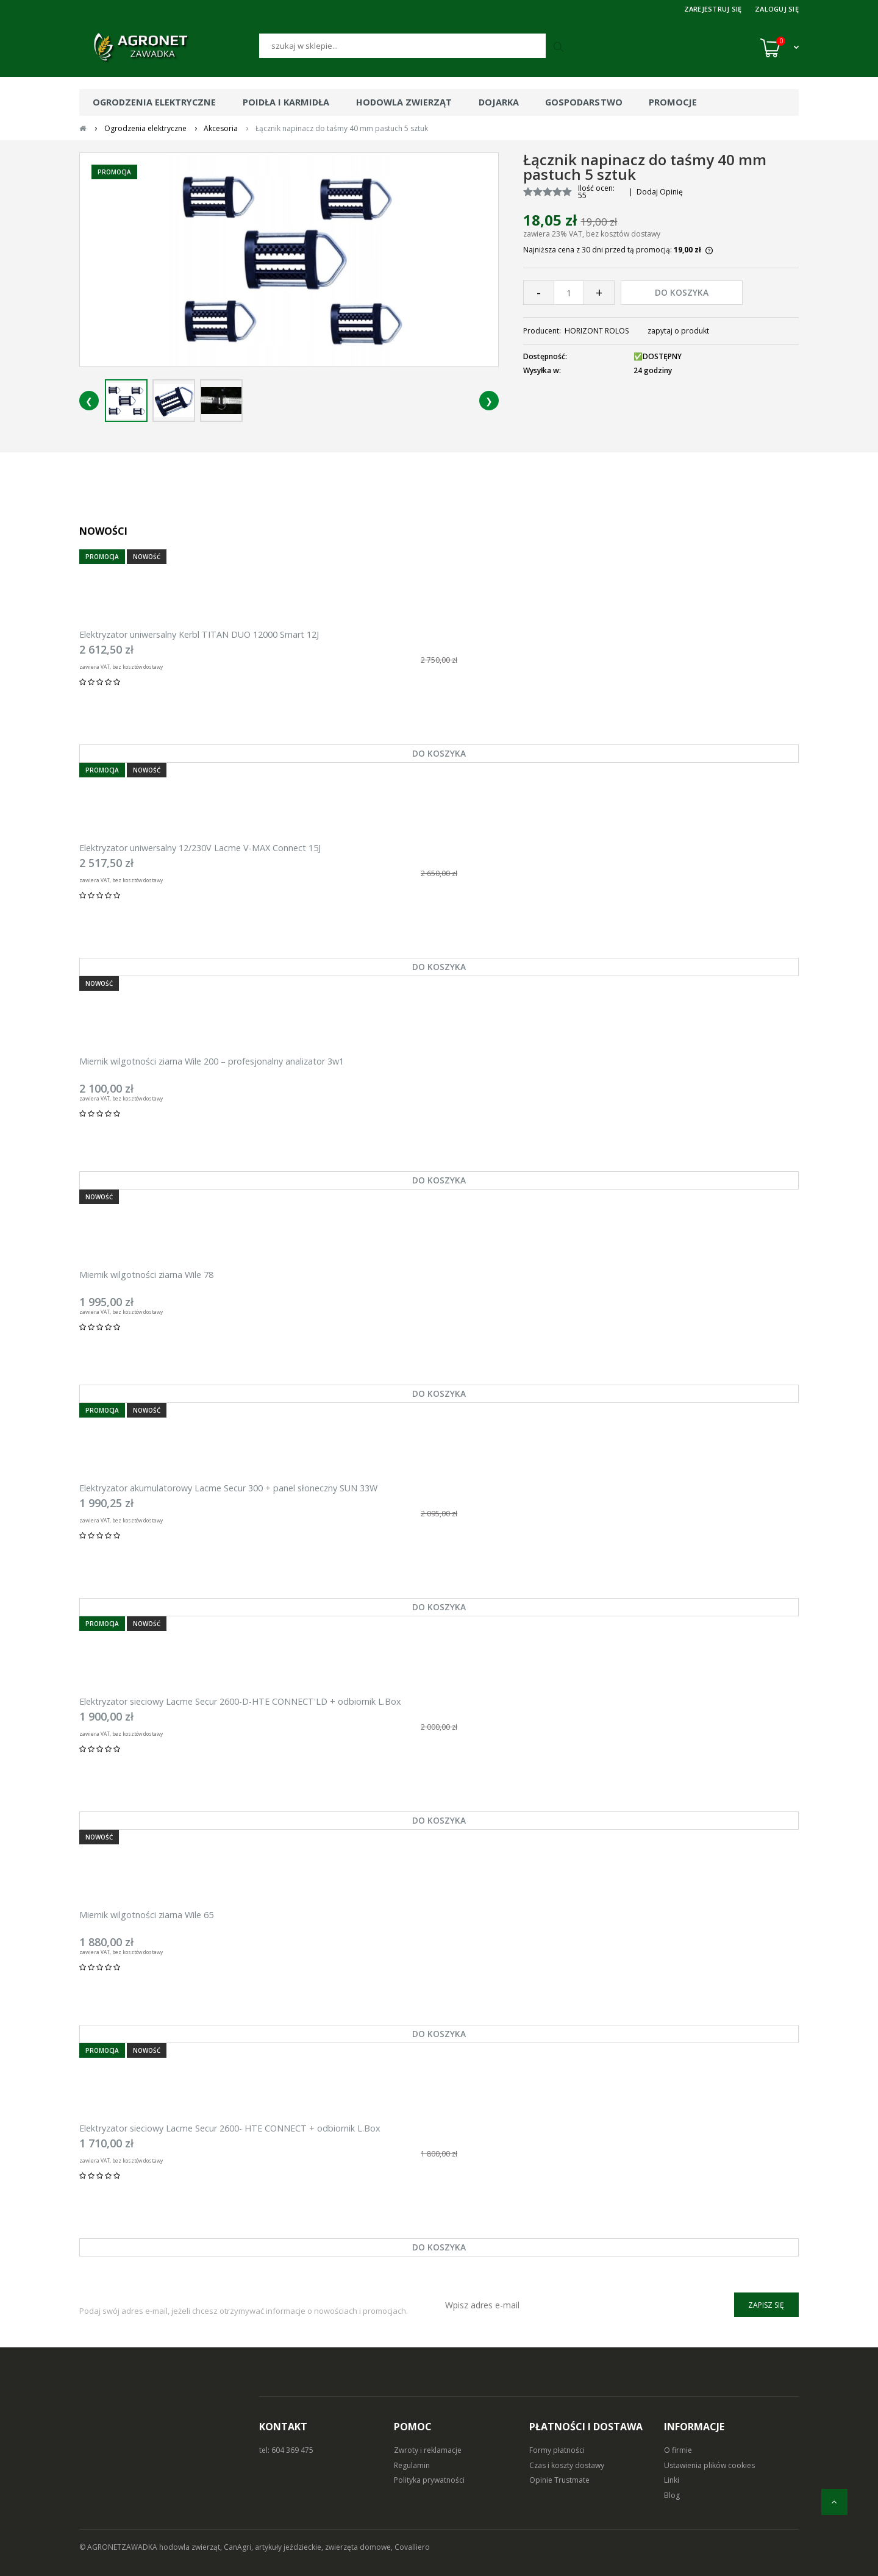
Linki (671, 2480)
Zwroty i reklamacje (428, 2450)
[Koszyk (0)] (779, 47)
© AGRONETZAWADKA (119, 2547)
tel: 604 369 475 (286, 2450)
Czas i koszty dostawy (566, 2465)
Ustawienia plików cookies (709, 2465)
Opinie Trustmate (559, 2480)
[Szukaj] (402, 46)
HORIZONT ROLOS (597, 331)
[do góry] (834, 2502)
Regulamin (412, 2465)
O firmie (678, 2450)
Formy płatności (557, 2450)
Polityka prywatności (429, 2480)
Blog (672, 2495)
